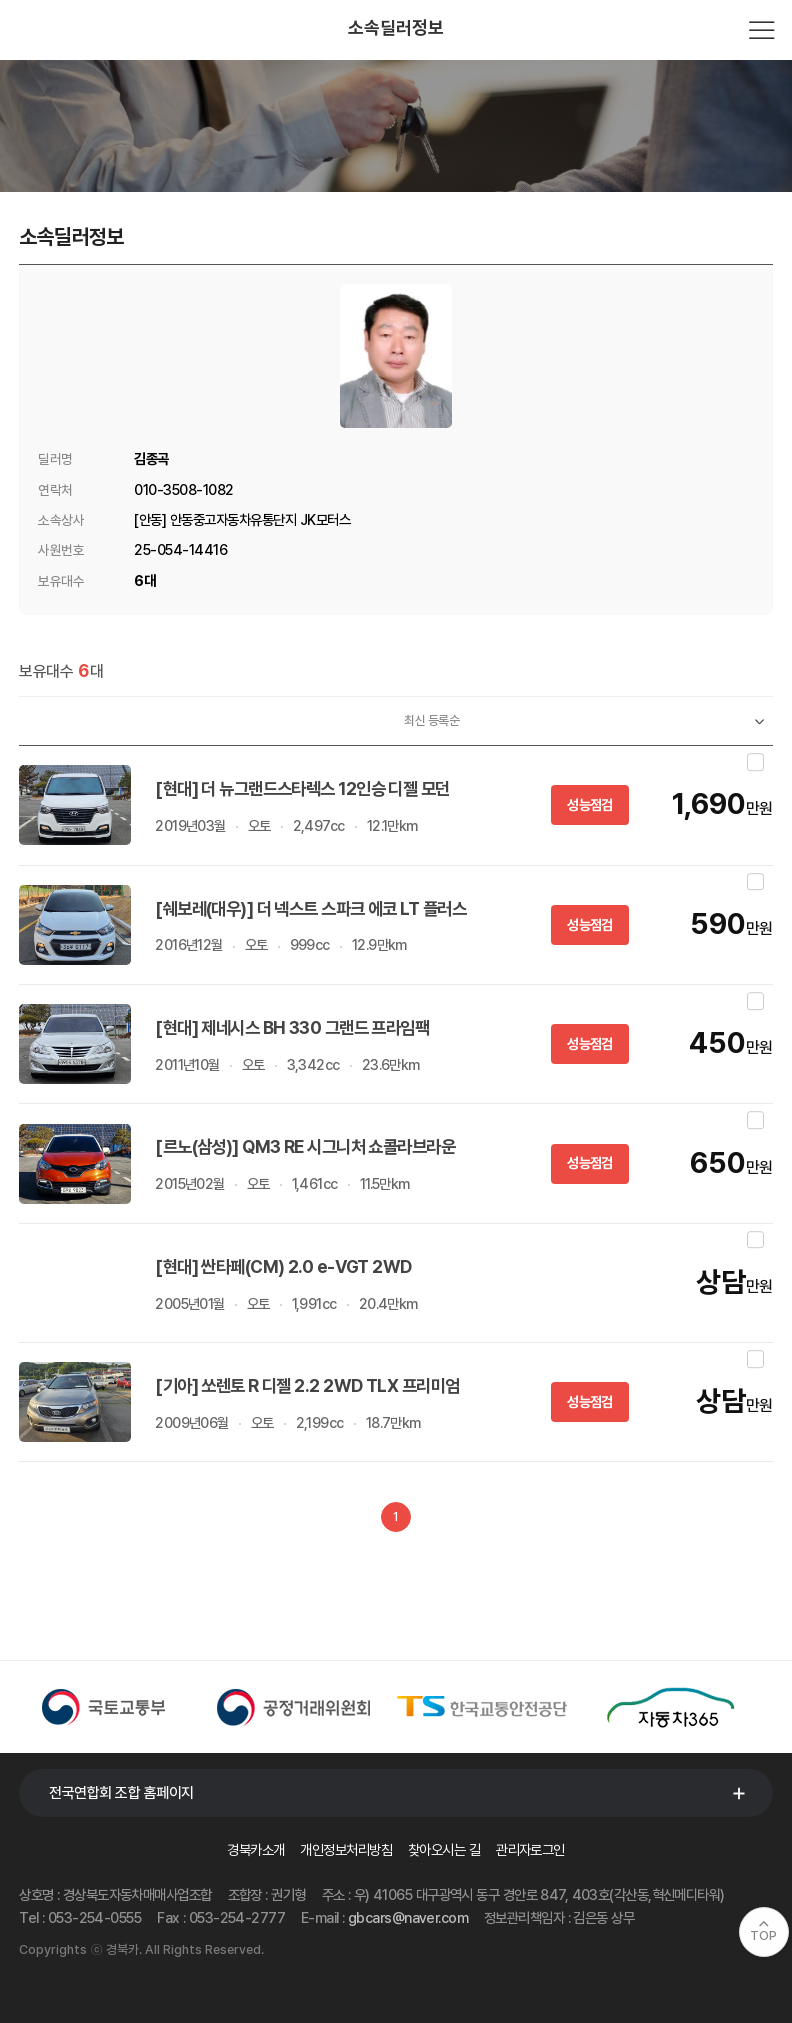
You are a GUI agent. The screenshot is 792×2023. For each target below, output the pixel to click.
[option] (113, 1707)
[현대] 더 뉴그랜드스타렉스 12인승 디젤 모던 (302, 788)
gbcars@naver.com (408, 1917)
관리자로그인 (530, 1849)
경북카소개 (255, 1849)
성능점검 (589, 804)
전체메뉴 (762, 30)
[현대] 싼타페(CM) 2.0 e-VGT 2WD (285, 1266)
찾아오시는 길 (444, 1849)
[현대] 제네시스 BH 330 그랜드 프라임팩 (292, 1027)
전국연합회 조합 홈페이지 (121, 1793)
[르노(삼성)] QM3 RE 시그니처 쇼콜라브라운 (305, 1146)
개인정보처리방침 (346, 1849)
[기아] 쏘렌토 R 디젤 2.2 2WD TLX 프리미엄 (307, 1385)
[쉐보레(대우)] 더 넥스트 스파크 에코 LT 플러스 (310, 908)
